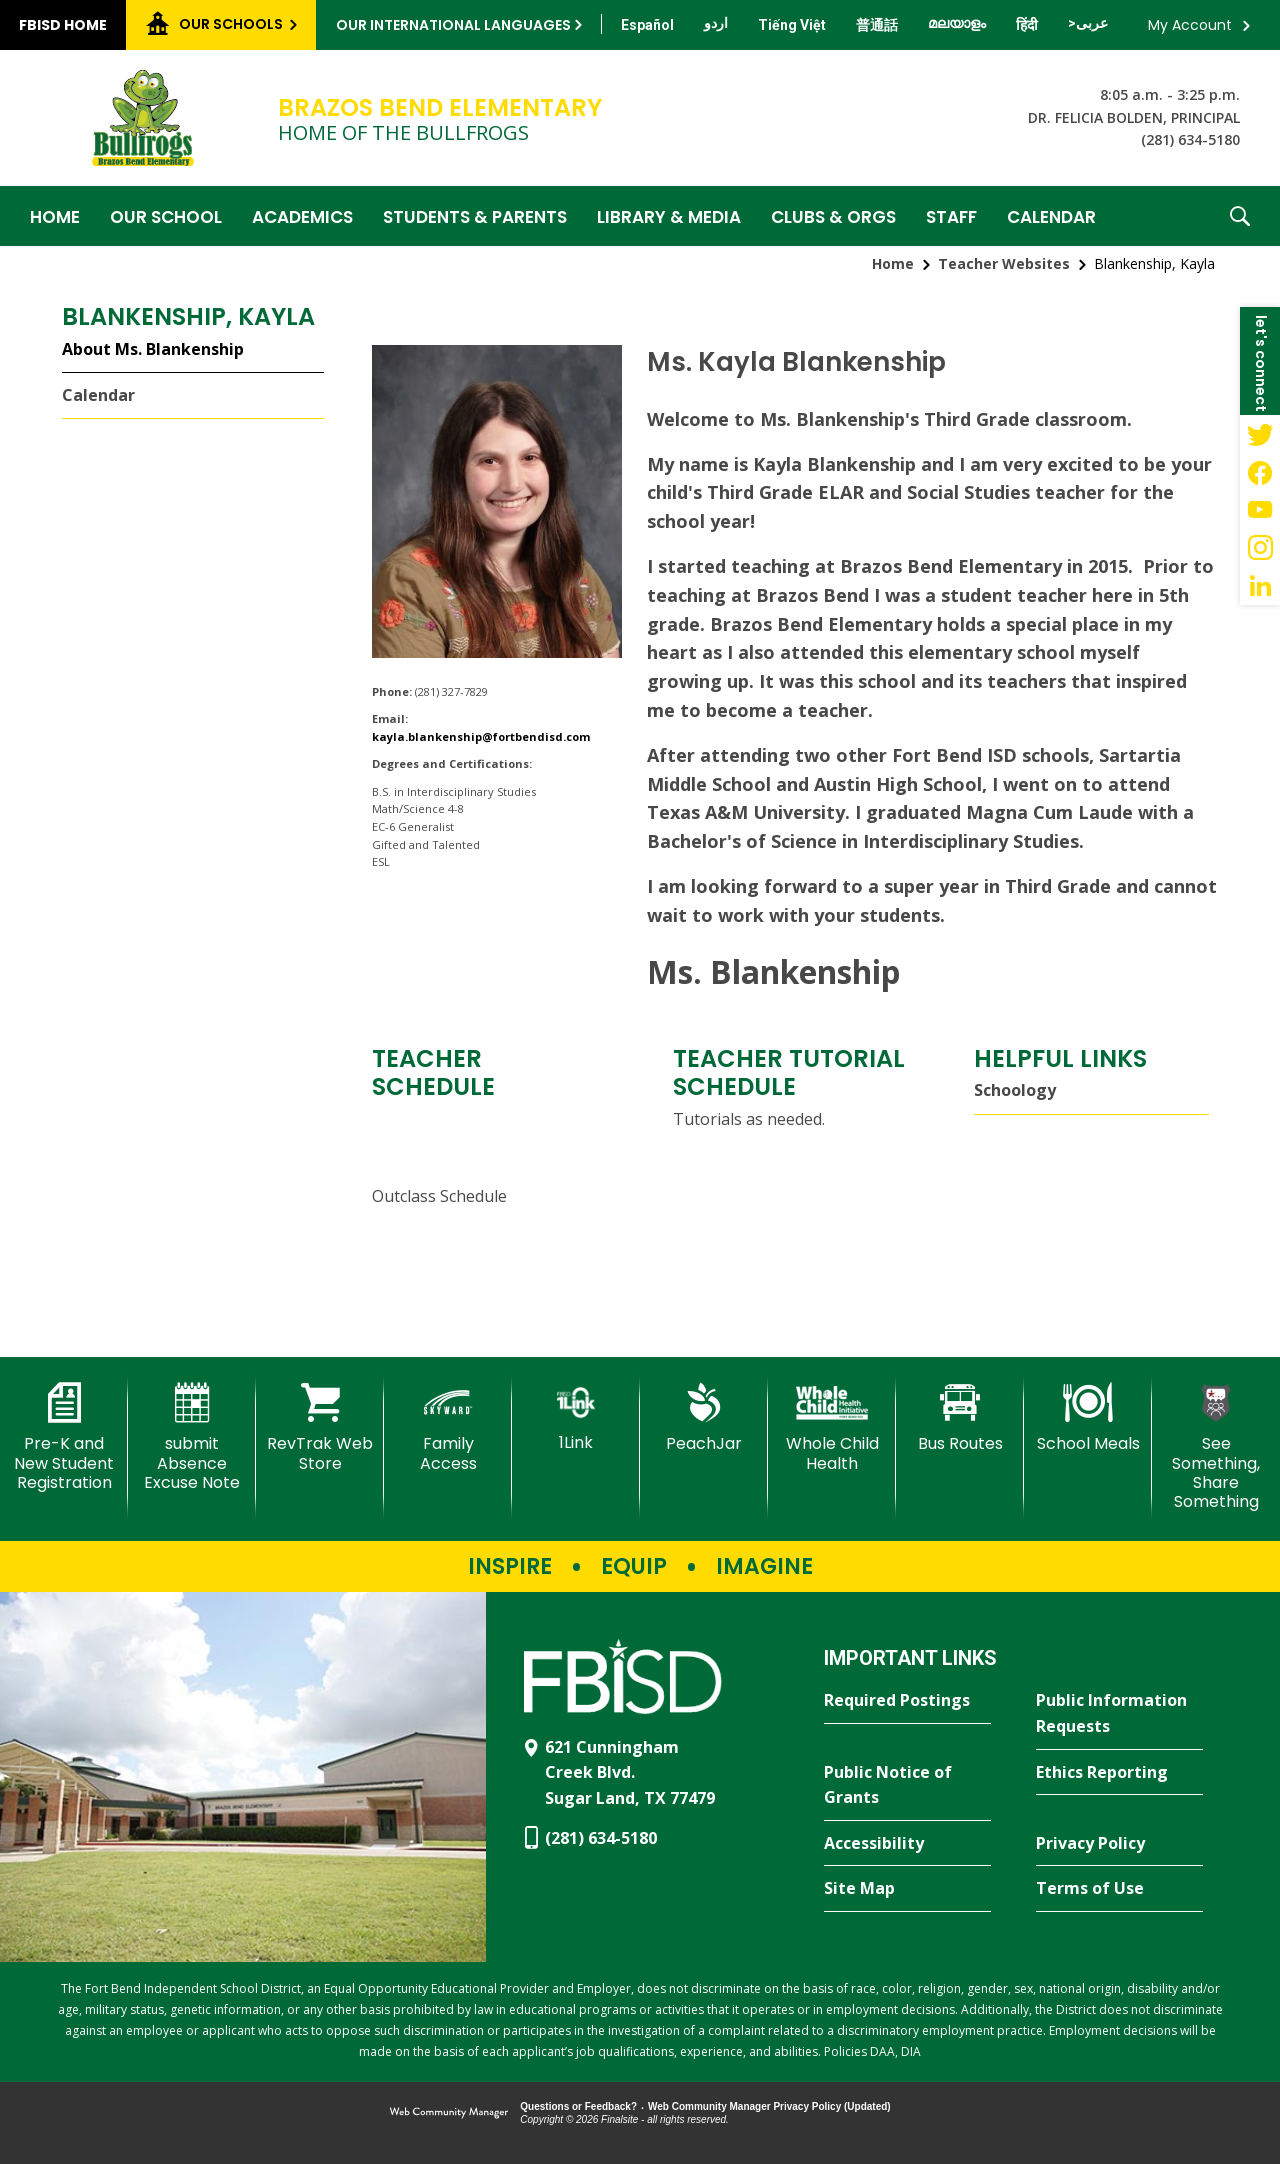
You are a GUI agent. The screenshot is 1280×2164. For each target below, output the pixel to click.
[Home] (55, 216)
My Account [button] (1190, 25)
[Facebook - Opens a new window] (1260, 472)
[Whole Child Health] (832, 1427)
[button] (1240, 216)
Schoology (1015, 1090)
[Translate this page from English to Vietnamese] (792, 25)
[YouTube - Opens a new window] (1260, 510)
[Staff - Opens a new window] (951, 216)
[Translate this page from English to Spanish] (647, 25)
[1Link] (576, 1417)
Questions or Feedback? (578, 2106)
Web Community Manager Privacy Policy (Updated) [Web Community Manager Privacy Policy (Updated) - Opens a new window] (769, 2106)
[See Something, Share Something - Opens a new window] (1216, 1447)
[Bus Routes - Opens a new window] (960, 1418)
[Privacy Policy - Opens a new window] (1119, 1844)
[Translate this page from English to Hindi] (1027, 25)
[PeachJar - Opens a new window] (704, 1418)
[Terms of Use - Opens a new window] (1119, 1889)
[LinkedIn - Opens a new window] (1260, 586)
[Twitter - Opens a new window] (1260, 434)
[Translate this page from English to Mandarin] (877, 25)
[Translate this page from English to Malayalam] (957, 23)
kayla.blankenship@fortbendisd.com (481, 736)
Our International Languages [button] (453, 25)
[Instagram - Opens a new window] (1260, 548)
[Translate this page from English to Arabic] (1088, 23)
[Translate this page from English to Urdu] (716, 23)
